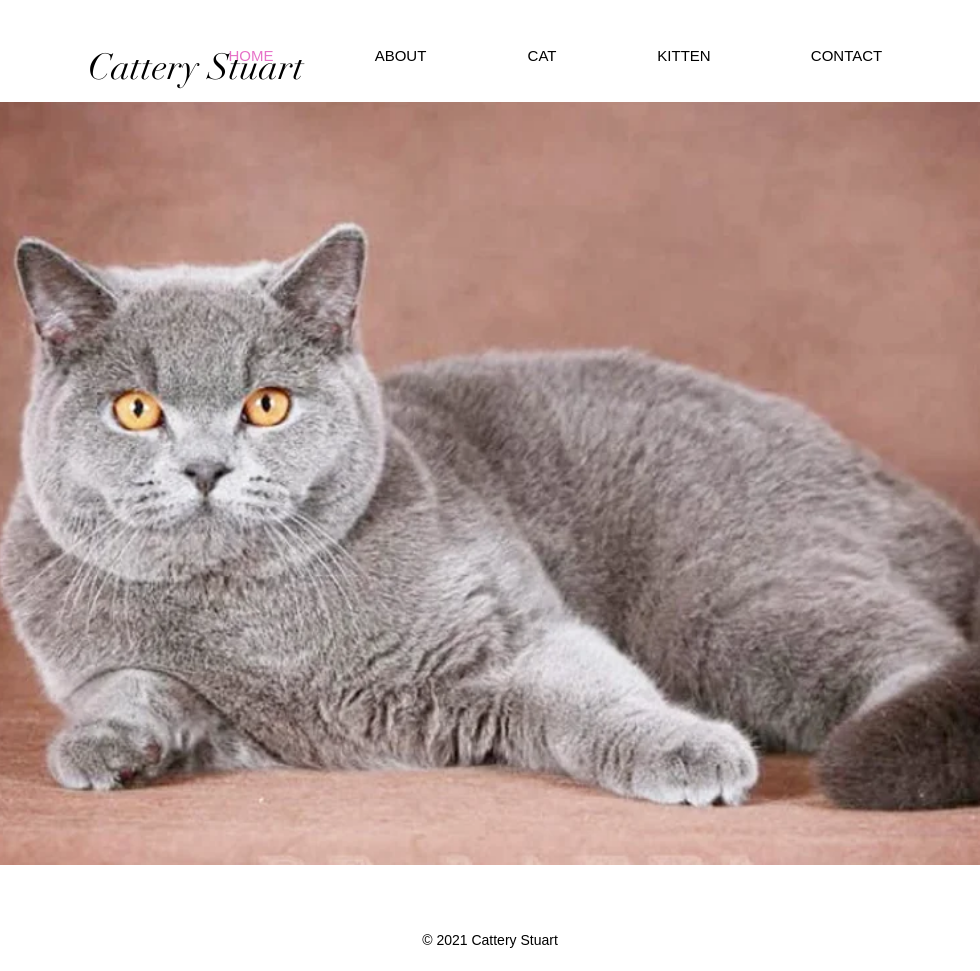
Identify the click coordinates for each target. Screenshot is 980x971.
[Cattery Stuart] (196, 67)
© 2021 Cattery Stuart (490, 940)
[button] (684, 56)
